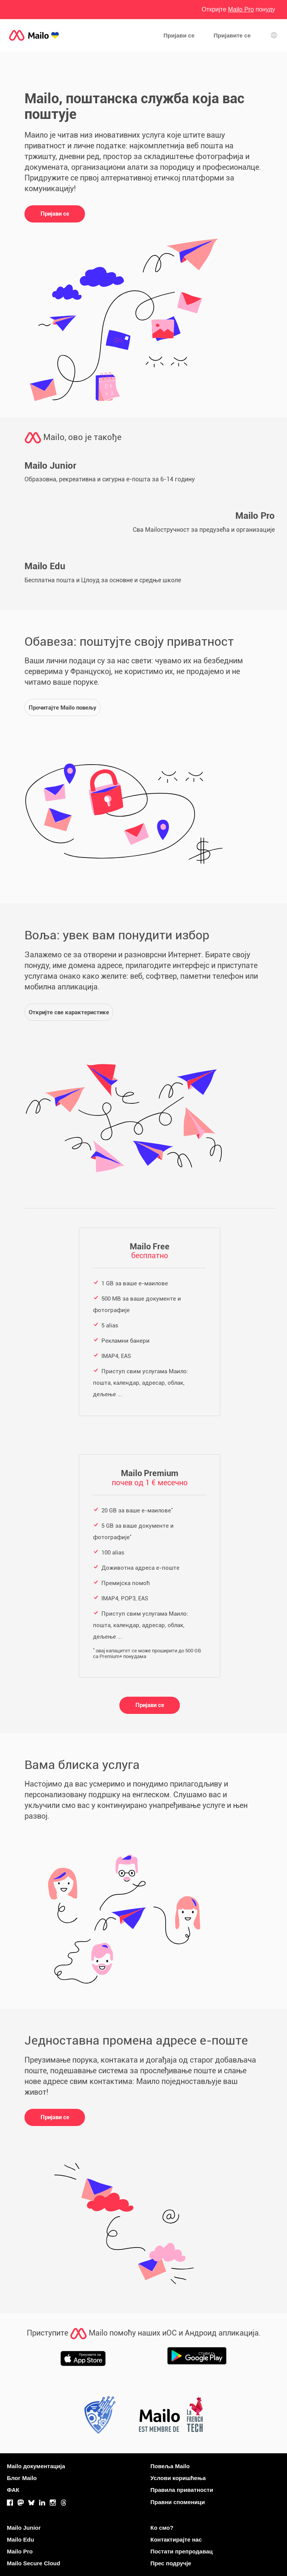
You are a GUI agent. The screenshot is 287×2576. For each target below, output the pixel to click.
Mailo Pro (20, 2551)
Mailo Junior (24, 2527)
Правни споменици (177, 2502)
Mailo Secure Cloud (33, 2563)
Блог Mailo (22, 2478)
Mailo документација (36, 2466)
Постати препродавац (181, 2551)
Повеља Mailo (170, 2466)
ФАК (13, 2490)
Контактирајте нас (176, 2539)
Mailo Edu (20, 2539)
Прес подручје (170, 2563)
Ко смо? (161, 2527)
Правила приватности (181, 2490)
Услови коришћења (178, 2478)
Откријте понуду (238, 9)
